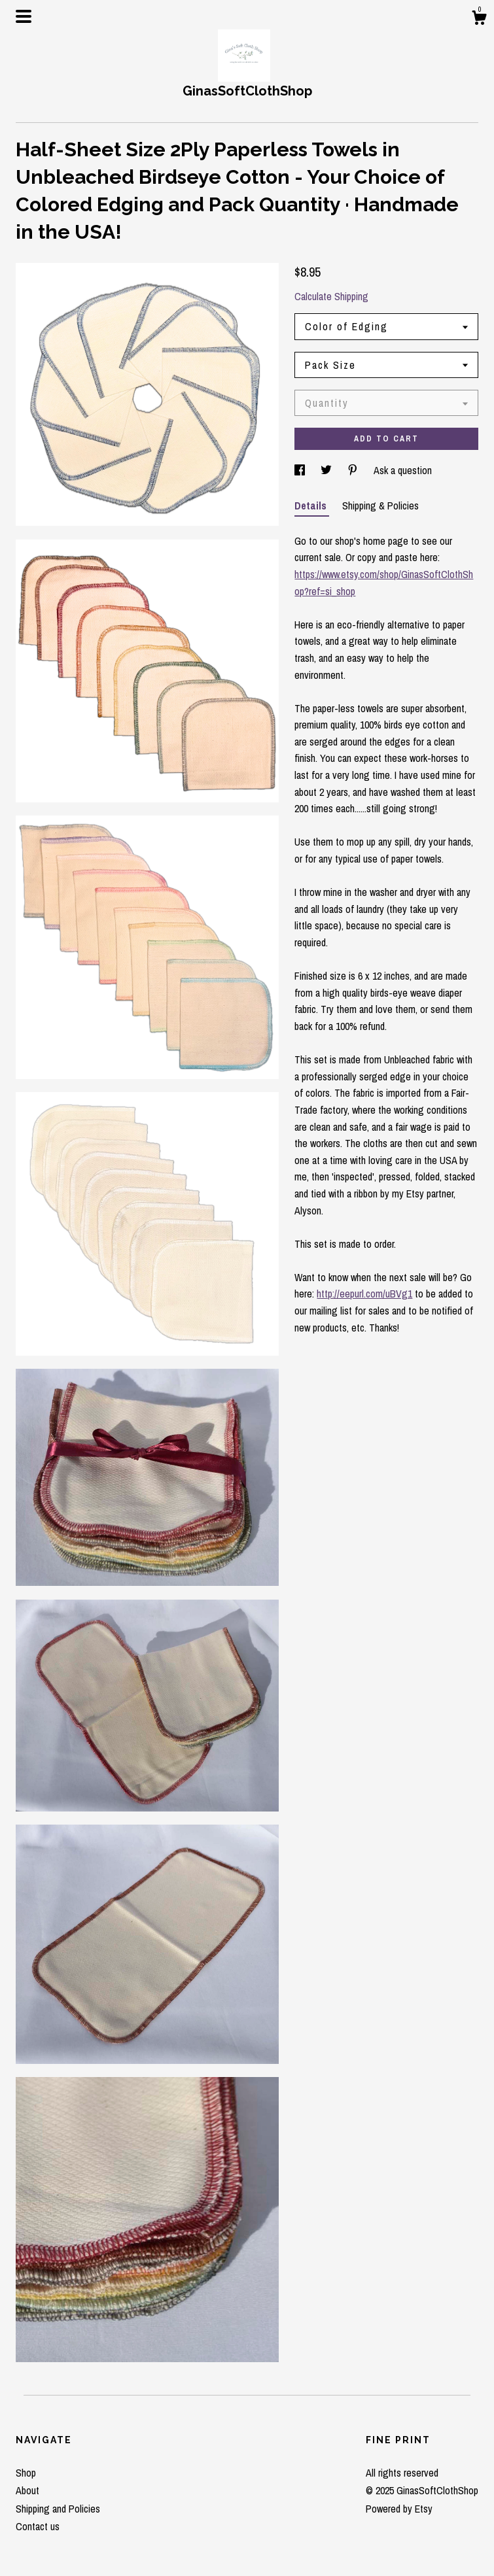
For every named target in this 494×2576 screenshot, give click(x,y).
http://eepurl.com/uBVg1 (364, 1293)
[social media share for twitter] (327, 470)
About (27, 2490)
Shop (26, 2472)
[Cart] (479, 19)
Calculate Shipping (331, 296)
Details (311, 505)
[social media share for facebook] (301, 470)
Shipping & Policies (380, 505)
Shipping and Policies (58, 2508)
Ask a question (403, 470)
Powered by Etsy (399, 2508)
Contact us (38, 2526)
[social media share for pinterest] (354, 470)
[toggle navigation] (23, 16)
